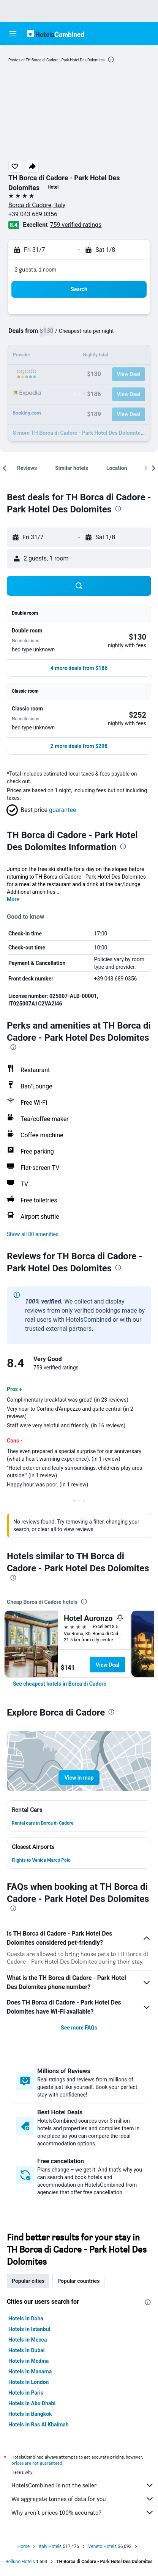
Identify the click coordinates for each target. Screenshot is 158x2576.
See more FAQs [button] (79, 2028)
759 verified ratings (76, 224)
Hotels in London (28, 2382)
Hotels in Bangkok (30, 2414)
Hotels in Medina (28, 2361)
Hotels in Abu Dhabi (31, 2403)
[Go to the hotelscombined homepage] (55, 33)
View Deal (107, 1665)
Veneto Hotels (102, 2546)
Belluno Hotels (20, 2561)
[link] (59, 1683)
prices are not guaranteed (36, 2463)
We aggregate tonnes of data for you (82, 2498)
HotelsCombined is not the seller (82, 2485)
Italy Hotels (50, 2546)
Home (23, 2546)
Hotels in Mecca (27, 2340)
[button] (13, 33)
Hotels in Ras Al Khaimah (38, 2424)
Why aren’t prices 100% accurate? (82, 2512)
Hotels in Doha (25, 2318)
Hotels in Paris (25, 2393)
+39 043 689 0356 (32, 214)
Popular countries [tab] (78, 2281)
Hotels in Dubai (26, 2350)
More (13, 899)
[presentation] (110, 59)
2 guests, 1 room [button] (36, 269)
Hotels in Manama (30, 2371)
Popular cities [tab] (28, 2281)
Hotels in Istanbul (29, 2329)
